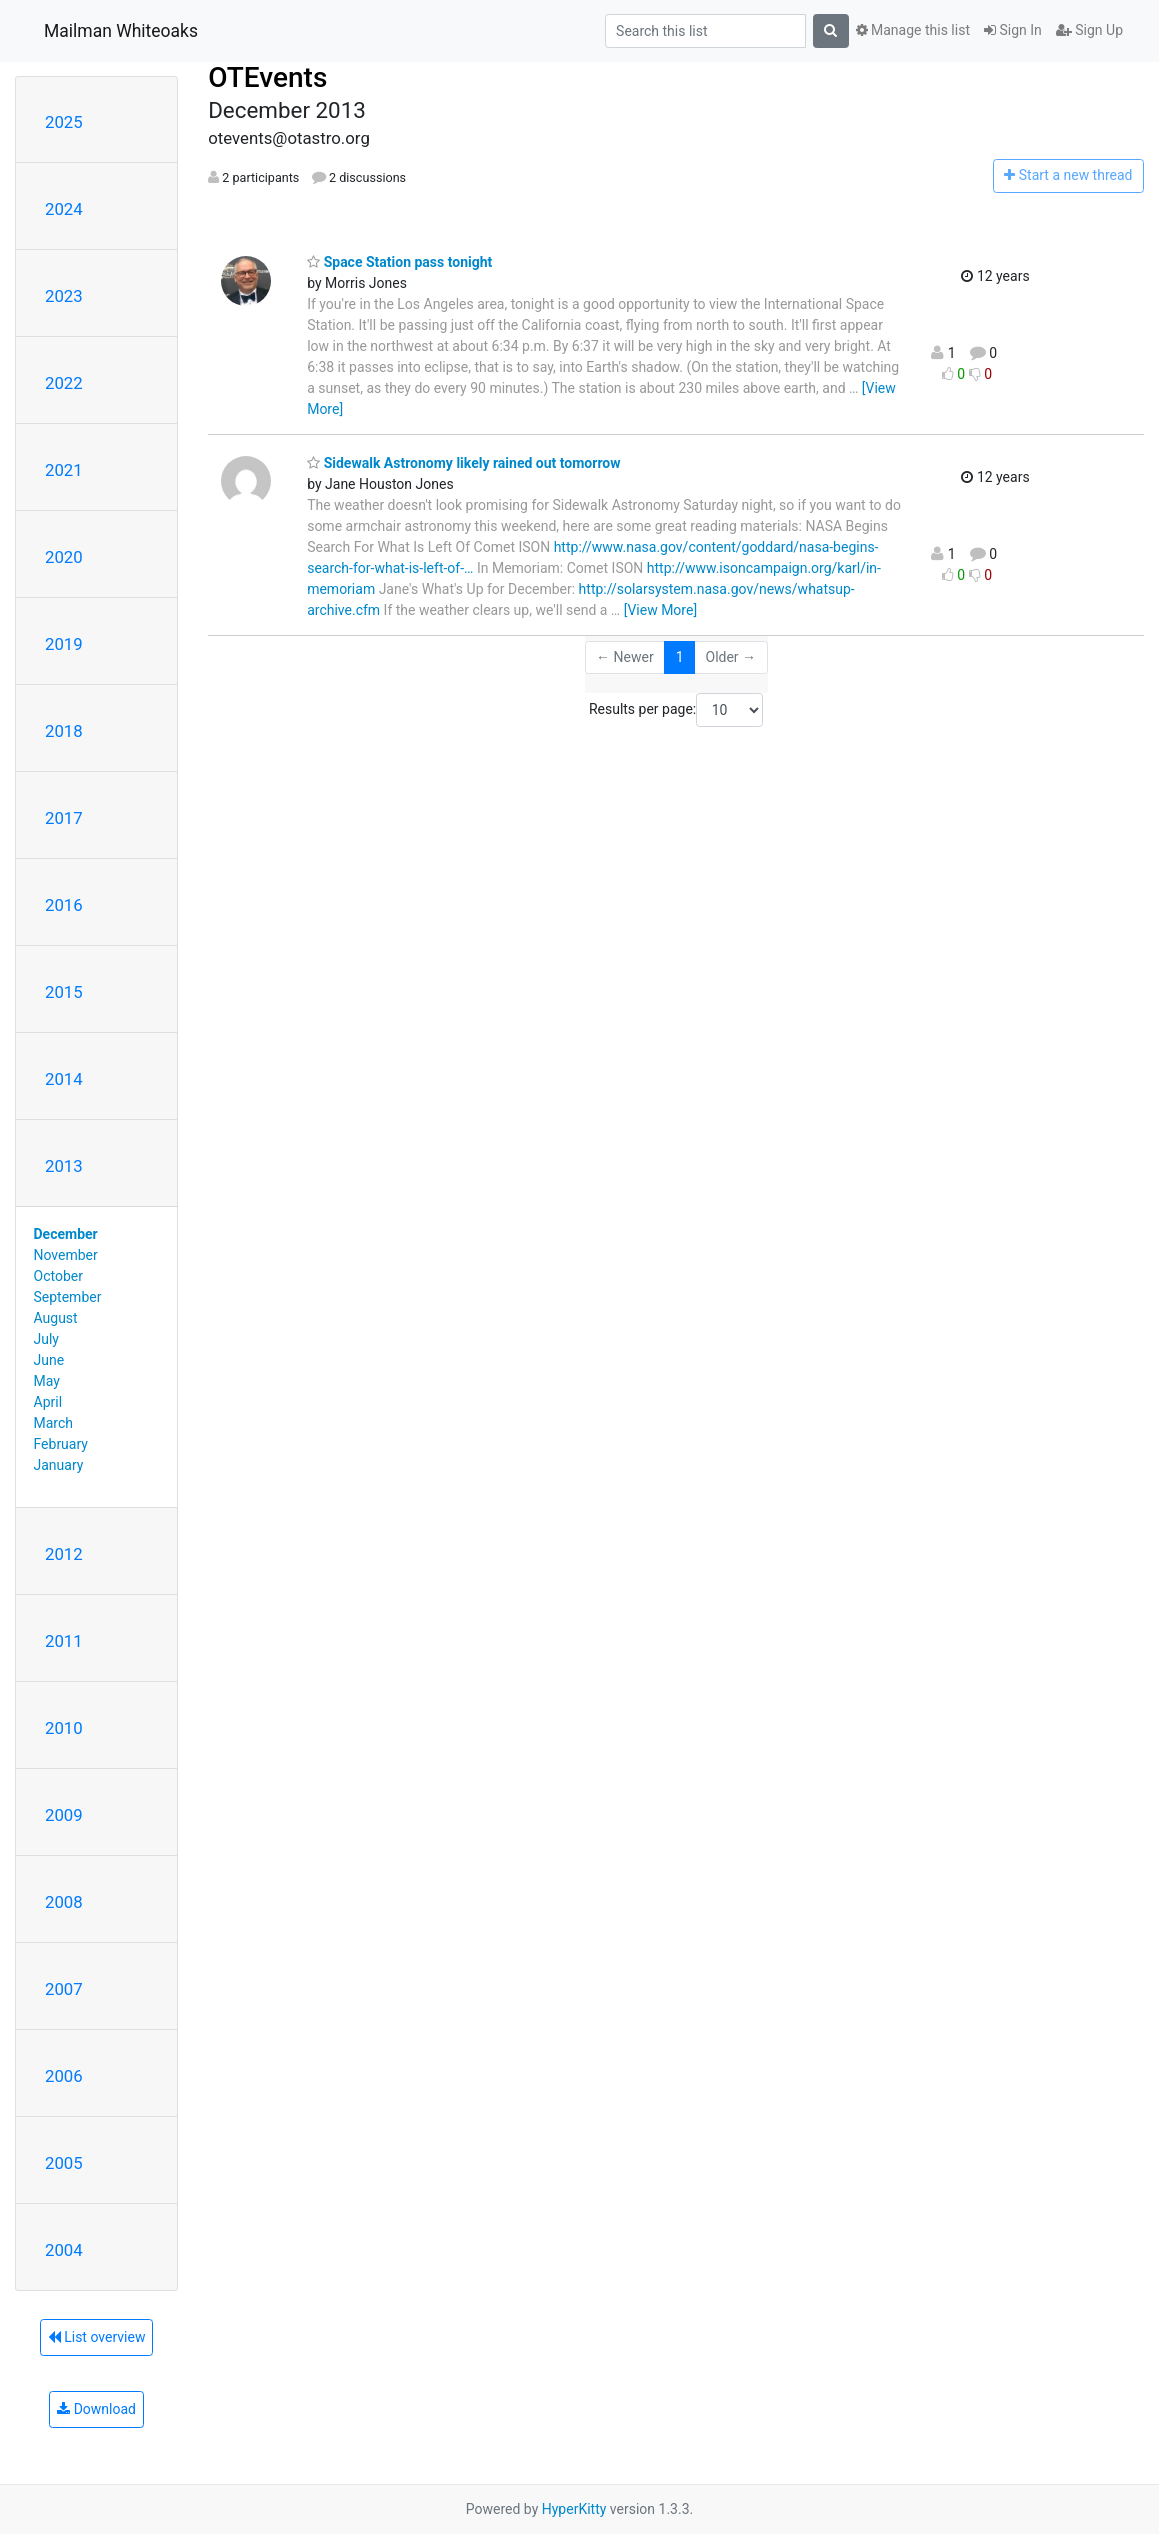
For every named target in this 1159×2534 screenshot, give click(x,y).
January (59, 1465)
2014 (64, 1079)
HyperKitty (574, 2509)
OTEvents (267, 77)
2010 (64, 1728)
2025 (64, 122)
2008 (64, 1902)
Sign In (1013, 30)
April (48, 1402)
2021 (64, 470)
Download (96, 2409)
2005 (64, 2163)
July (46, 1339)
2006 (64, 2076)
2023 (64, 296)
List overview (97, 2337)
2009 (64, 1815)
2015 (64, 992)
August (56, 1318)
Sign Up (1089, 30)
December (66, 1234)
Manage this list (913, 30)
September (68, 1297)
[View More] (660, 610)
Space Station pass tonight (399, 262)
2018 (64, 731)
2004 (64, 2250)
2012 (64, 1554)
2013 (64, 1166)
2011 (64, 1641)
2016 (64, 905)
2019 (64, 644)
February (61, 1444)
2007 (64, 1989)
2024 (64, 209)
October (58, 1276)
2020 (64, 557)
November (66, 1255)
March (54, 1423)
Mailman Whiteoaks (121, 31)
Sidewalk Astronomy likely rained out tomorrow (463, 463)
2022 (64, 383)
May (47, 1381)
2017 (64, 818)
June (49, 1360)
